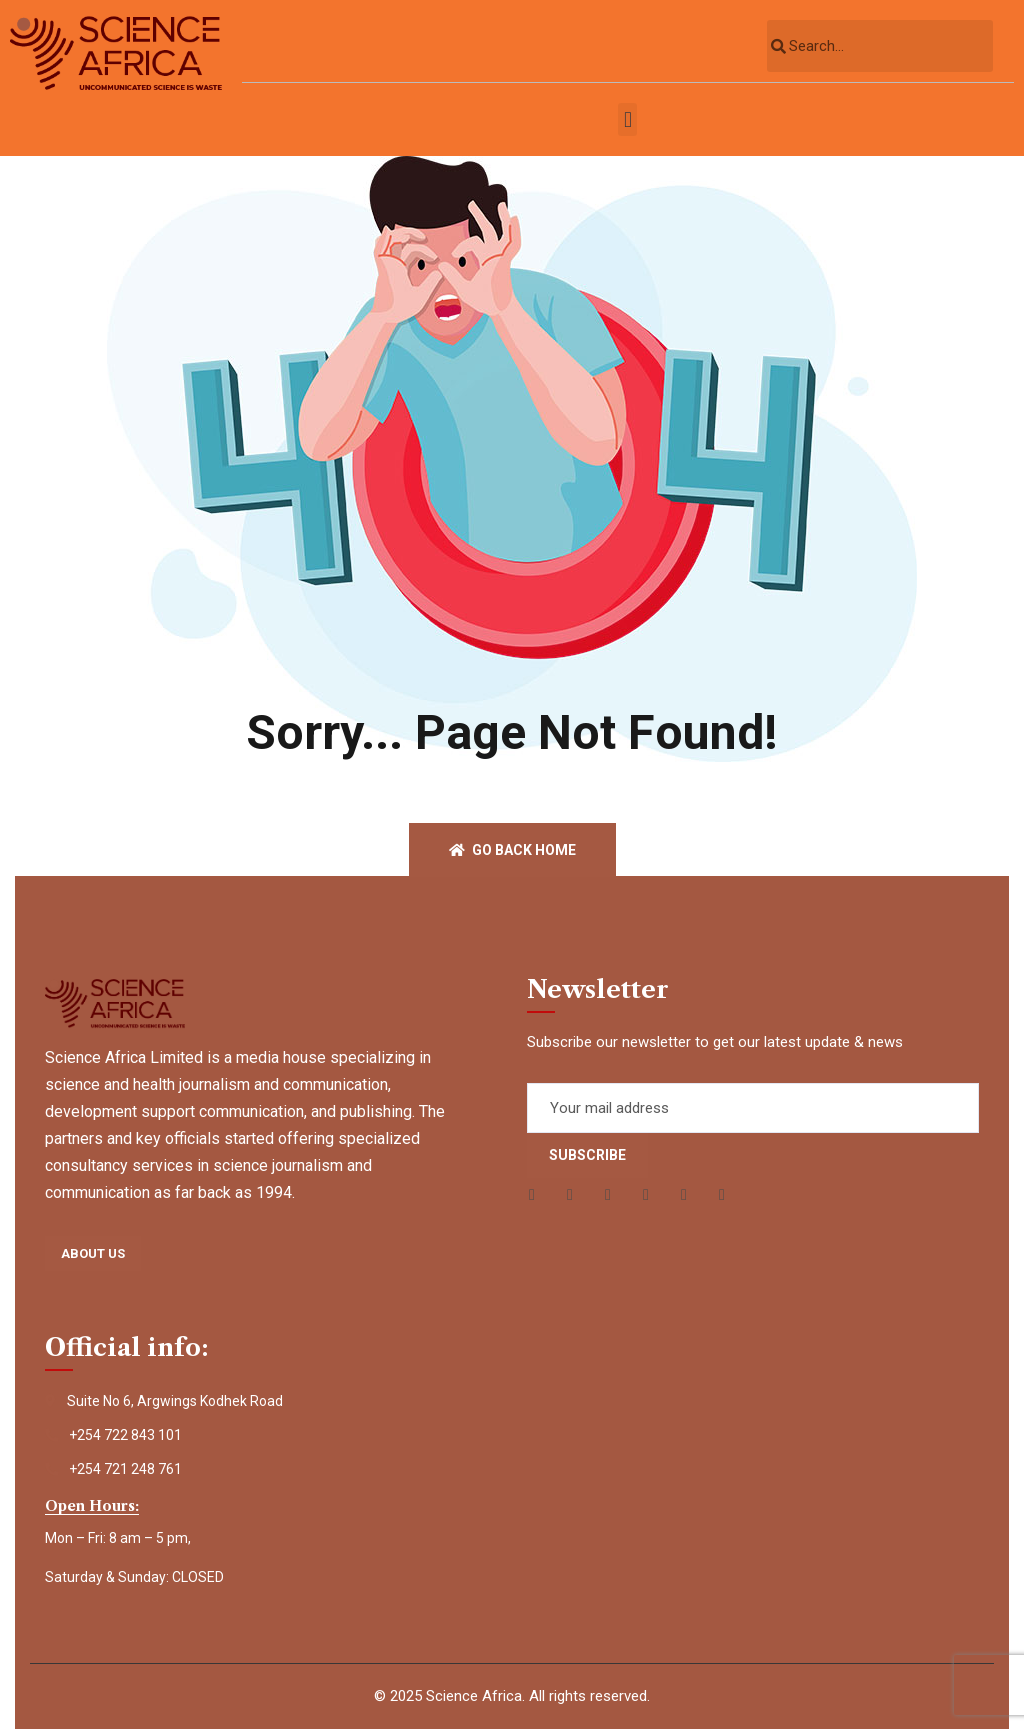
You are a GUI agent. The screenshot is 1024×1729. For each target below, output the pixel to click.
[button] (627, 119)
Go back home (512, 850)
